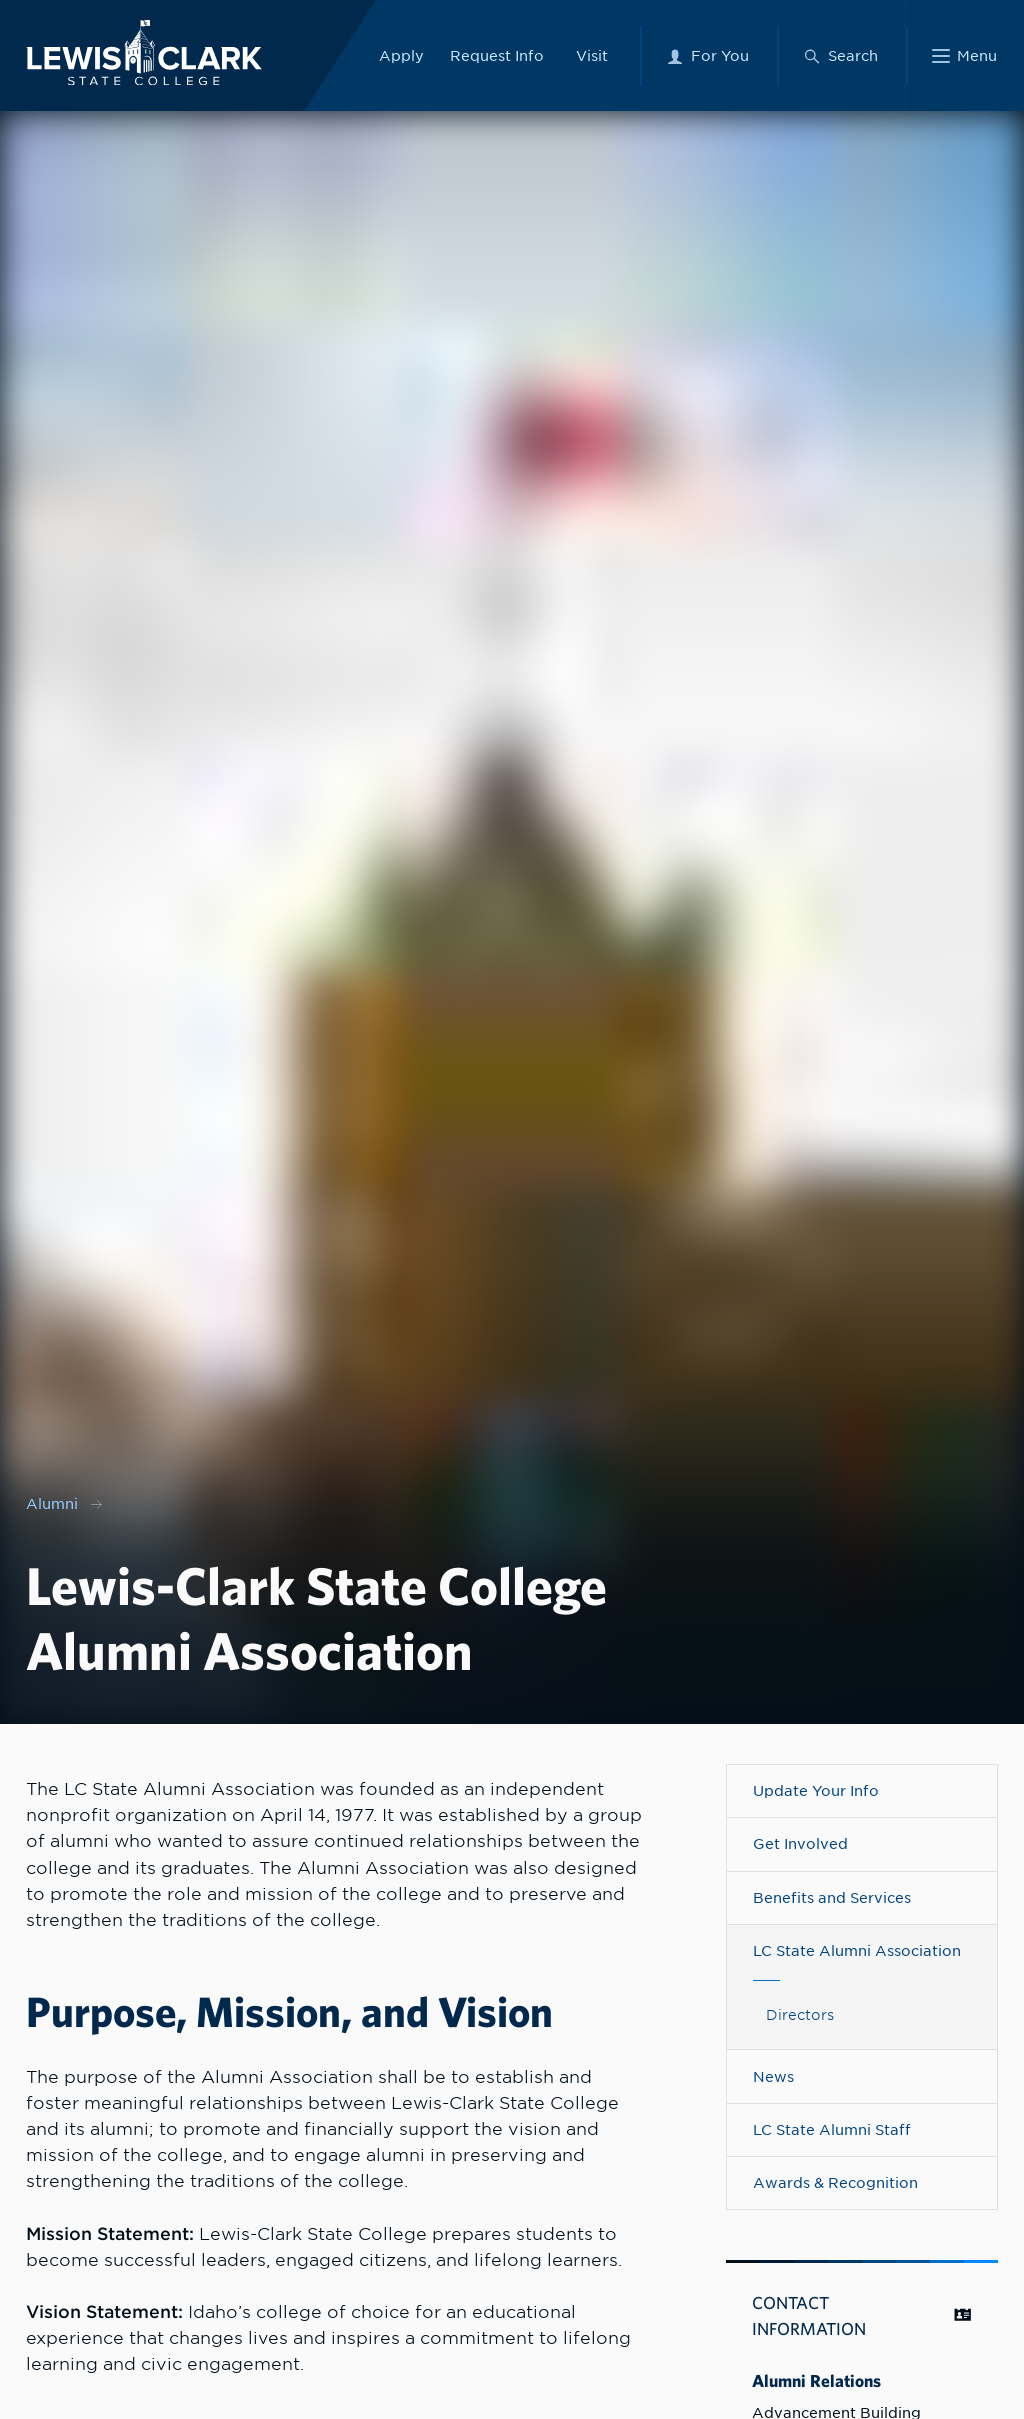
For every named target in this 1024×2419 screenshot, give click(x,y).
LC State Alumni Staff (832, 2130)
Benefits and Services (832, 1898)
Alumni (52, 1504)
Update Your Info (816, 1791)
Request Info (497, 55)
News (773, 2077)
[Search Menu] (840, 55)
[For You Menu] (707, 55)
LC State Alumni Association (857, 1951)
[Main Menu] (964, 55)
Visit (592, 55)
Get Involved (800, 1844)
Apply (401, 55)
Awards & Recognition (835, 2183)
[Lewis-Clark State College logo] (144, 52)
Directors (800, 2015)
